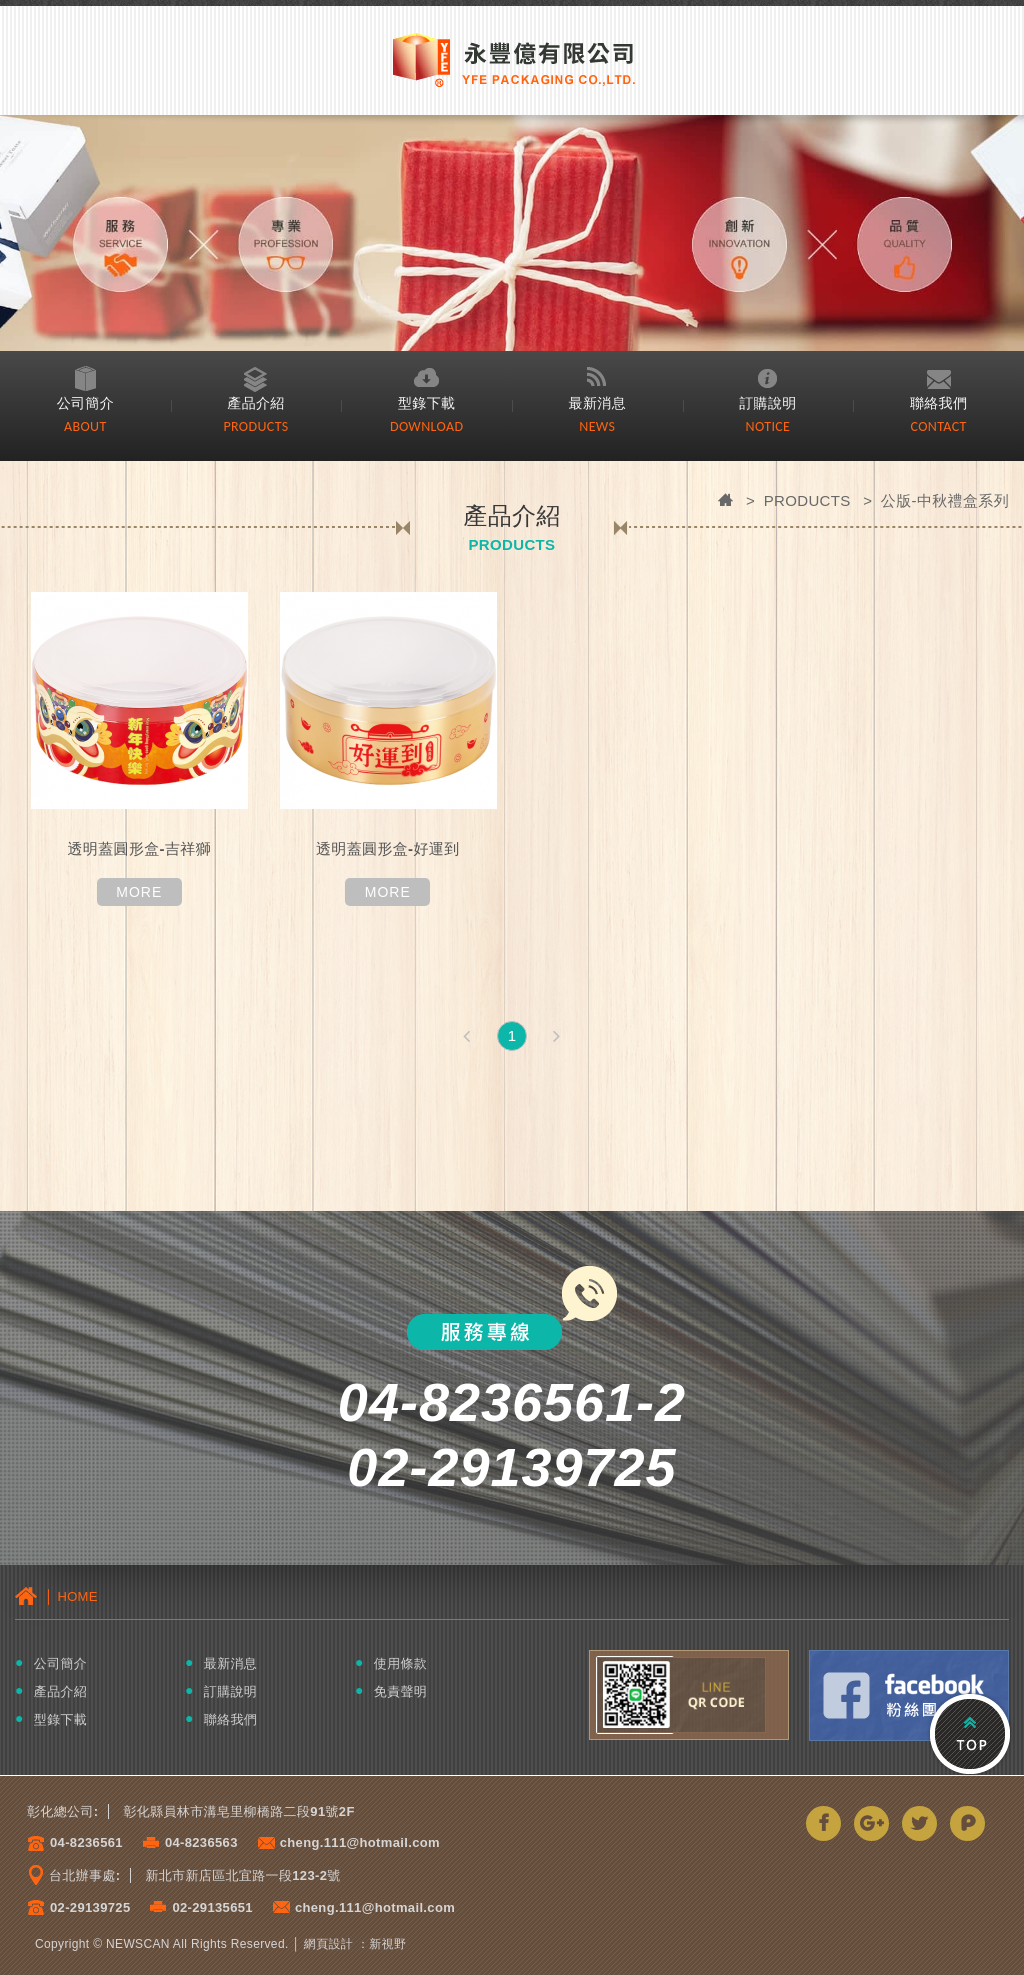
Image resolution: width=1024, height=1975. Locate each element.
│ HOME (56, 1596)
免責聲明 (400, 1691)
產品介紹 (256, 402)
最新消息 (597, 402)
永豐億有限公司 (512, 58)
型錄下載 (426, 402)
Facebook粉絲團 (909, 1695)
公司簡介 (85, 402)
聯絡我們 (938, 402)
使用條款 (400, 1663)
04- (60, 1842)
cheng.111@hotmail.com (360, 1842)
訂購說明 (768, 402)
